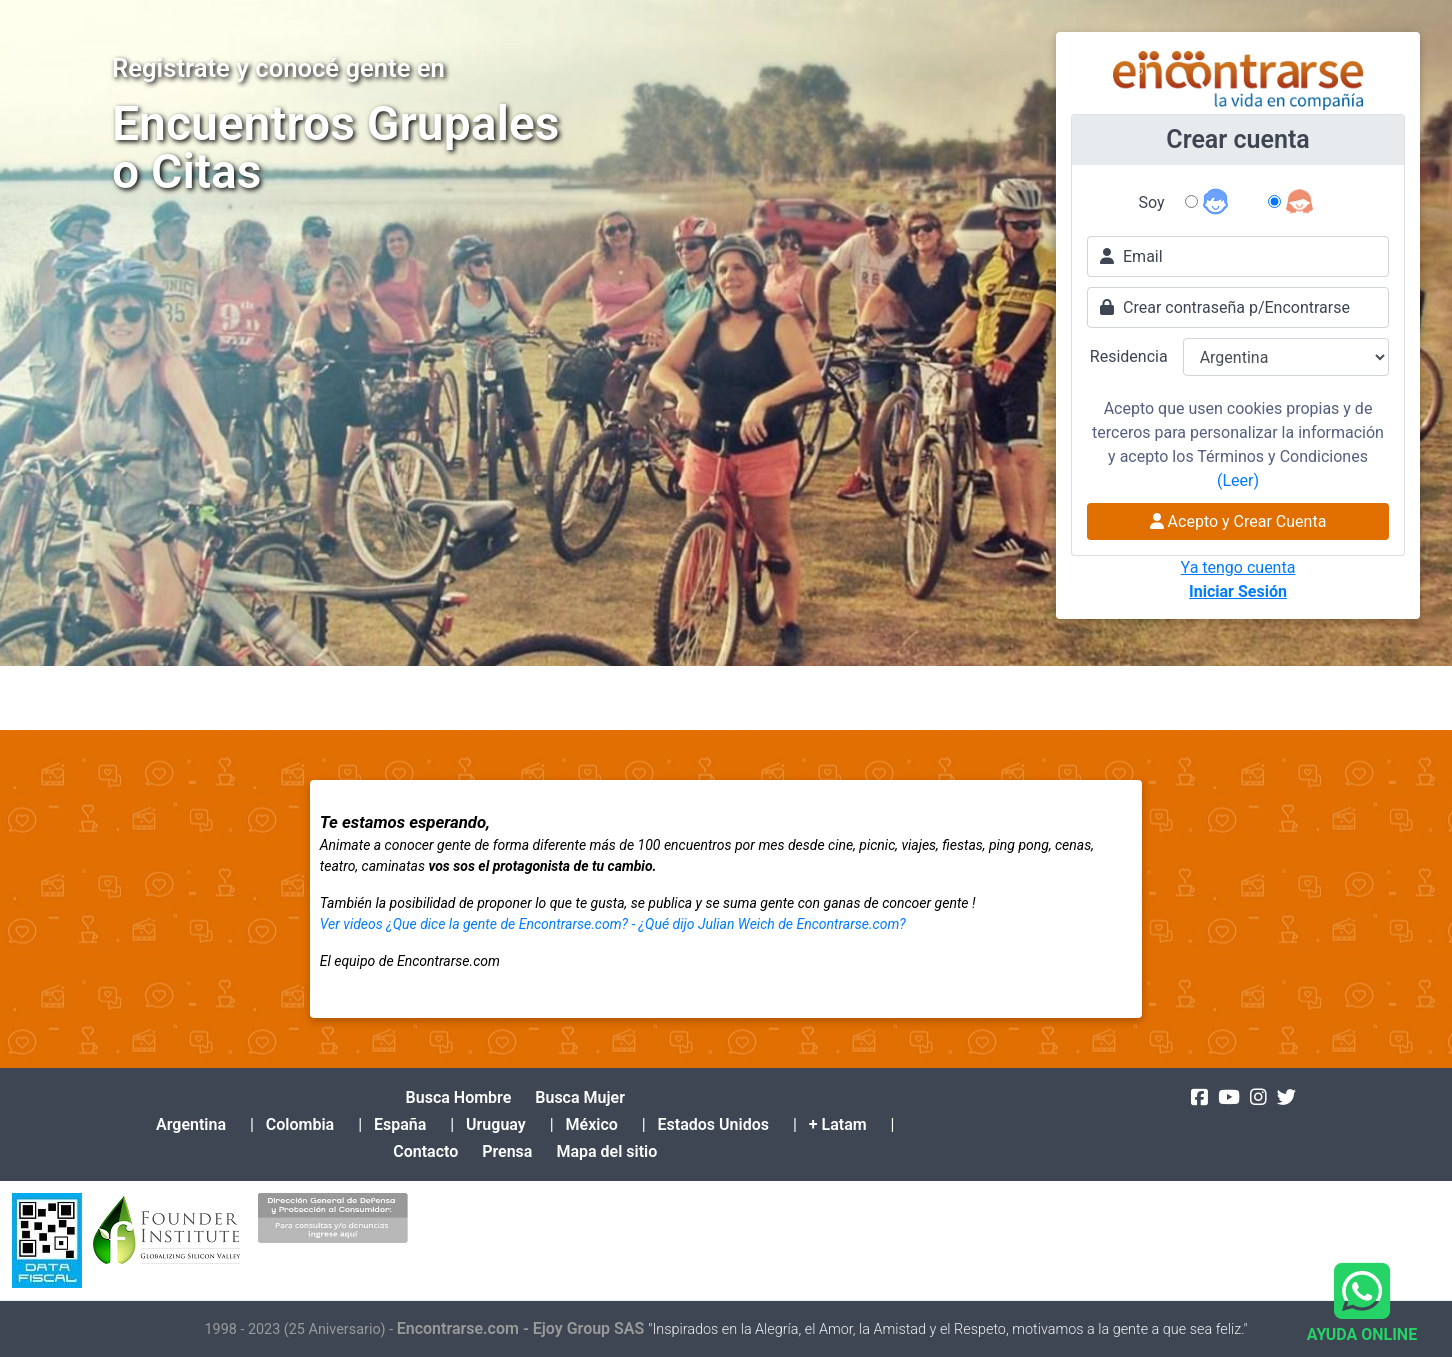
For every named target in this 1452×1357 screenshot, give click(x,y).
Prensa (507, 1151)
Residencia (1129, 356)
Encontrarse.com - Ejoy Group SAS (523, 1328)
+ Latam (838, 1124)
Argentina (191, 1124)
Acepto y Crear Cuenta (1238, 521)
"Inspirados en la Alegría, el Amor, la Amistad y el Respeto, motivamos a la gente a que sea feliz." (947, 1329)
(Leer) (1238, 480)
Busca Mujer (580, 1097)
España (400, 1124)
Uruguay (496, 1124)
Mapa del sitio (606, 1151)
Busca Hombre (459, 1097)
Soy (1152, 202)
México (592, 1124)
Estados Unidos (713, 1124)
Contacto (425, 1151)
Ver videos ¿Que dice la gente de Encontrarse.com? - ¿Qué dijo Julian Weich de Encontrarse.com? (613, 924)
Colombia (300, 1124)
